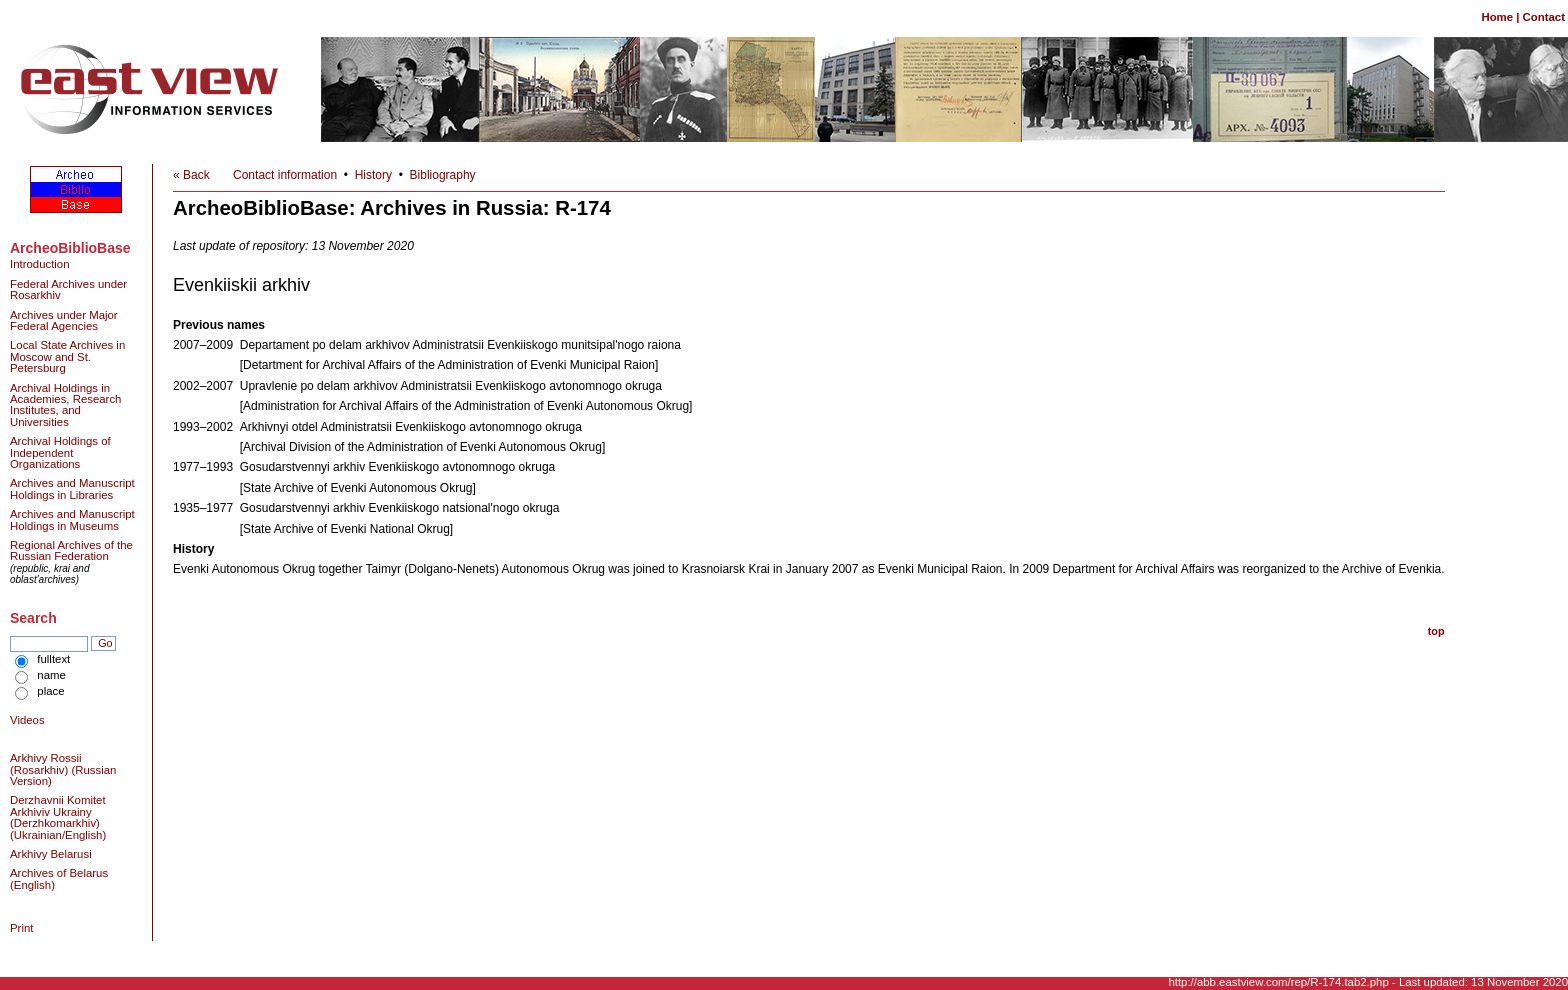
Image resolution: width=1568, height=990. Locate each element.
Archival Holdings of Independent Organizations (60, 452)
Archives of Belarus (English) (59, 878)
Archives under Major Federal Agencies (64, 320)
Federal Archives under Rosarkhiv (68, 289)
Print (21, 928)
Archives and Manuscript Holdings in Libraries (72, 488)
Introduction (40, 264)
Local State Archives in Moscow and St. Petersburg (67, 356)
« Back (191, 175)
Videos (27, 720)
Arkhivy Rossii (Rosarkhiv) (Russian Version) (63, 769)
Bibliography (443, 175)
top (1436, 631)
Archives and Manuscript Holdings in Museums (72, 519)
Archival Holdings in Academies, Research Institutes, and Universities (65, 405)
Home (1497, 17)
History (373, 175)
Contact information (285, 175)
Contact (1544, 17)
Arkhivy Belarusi (51, 854)
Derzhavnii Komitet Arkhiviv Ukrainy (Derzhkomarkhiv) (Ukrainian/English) (58, 817)
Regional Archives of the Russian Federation (71, 550)
